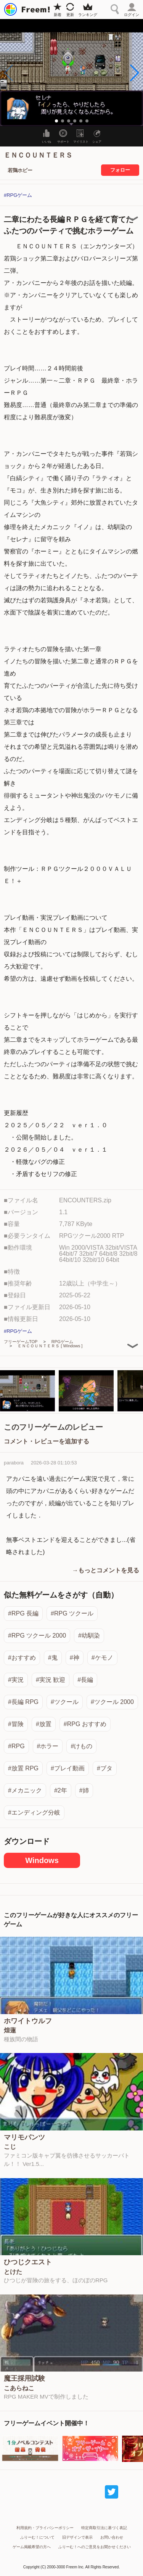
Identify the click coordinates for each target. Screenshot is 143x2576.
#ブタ (104, 1768)
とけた (13, 2272)
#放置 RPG (23, 1768)
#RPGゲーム (18, 195)
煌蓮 (10, 2030)
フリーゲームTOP (20, 1341)
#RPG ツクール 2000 (37, 1635)
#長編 (85, 1680)
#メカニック (25, 1790)
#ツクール (65, 1702)
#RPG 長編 (23, 1613)
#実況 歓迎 (50, 1680)
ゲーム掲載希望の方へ (32, 2547)
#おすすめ (22, 1657)
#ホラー (48, 1746)
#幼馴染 (89, 1635)
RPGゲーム (62, 1341)
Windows (42, 1860)
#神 (74, 1657)
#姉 (84, 1790)
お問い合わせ (111, 2537)
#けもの (81, 1746)
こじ (10, 2147)
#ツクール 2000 (112, 1702)
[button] (134, 72)
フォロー (120, 170)
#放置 (43, 1724)
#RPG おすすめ (85, 1724)
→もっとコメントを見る (105, 1570)
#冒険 (16, 1724)
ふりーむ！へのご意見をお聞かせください (94, 2547)
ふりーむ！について (37, 2537)
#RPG (16, 1746)
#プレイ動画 (68, 1768)
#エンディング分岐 (34, 1812)
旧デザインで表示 (77, 2537)
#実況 (16, 1680)
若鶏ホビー (20, 170)
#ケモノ (102, 1657)
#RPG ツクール (72, 1613)
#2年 (60, 1790)
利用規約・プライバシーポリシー (45, 2528)
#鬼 (53, 1657)
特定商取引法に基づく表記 (104, 2528)
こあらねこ (19, 2388)
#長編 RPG (23, 1702)
